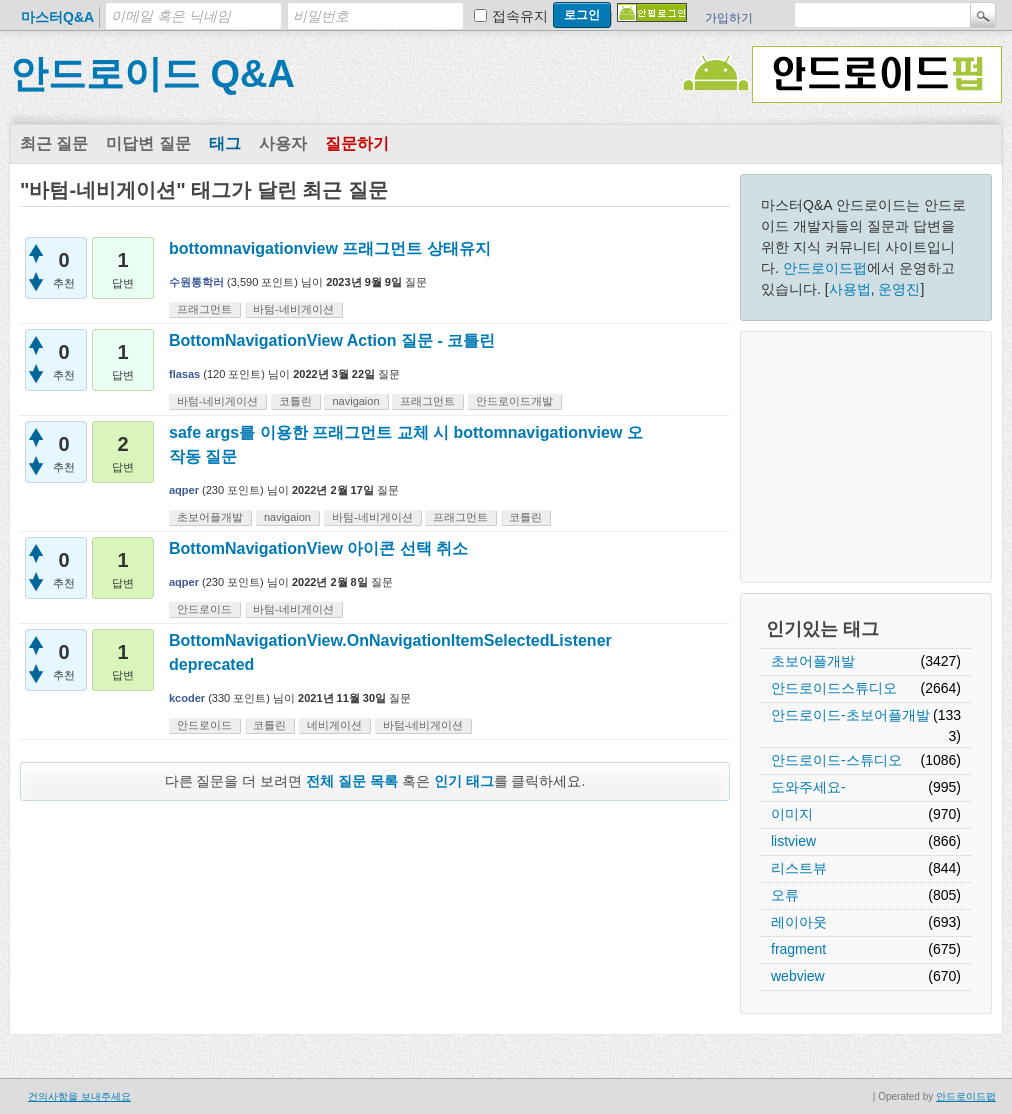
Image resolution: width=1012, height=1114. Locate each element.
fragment (798, 949)
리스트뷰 (799, 868)
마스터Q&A (57, 17)
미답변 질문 (148, 143)
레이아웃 (799, 922)
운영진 (899, 289)
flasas (184, 374)
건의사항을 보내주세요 (79, 1096)
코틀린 (295, 401)
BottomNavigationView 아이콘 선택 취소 (318, 548)
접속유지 (520, 16)
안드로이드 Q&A (152, 74)
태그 (225, 143)
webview (798, 976)
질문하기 (357, 143)
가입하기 (729, 18)
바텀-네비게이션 (293, 309)
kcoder (187, 698)
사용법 (850, 289)
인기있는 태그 (822, 629)
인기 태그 (464, 781)
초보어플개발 (813, 661)
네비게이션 (334, 725)
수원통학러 (196, 282)
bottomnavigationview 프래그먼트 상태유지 (330, 248)
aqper (184, 490)
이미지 (792, 814)
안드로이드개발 (514, 401)
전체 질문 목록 (352, 781)
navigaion (355, 401)
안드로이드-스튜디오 (836, 760)
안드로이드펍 (825, 268)
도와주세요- (808, 787)
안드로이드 (204, 609)
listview (793, 841)
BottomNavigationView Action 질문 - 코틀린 (332, 340)
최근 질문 (54, 143)
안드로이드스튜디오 (834, 688)
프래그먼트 (204, 309)
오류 (785, 895)
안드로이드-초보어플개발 (850, 715)
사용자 (283, 143)
